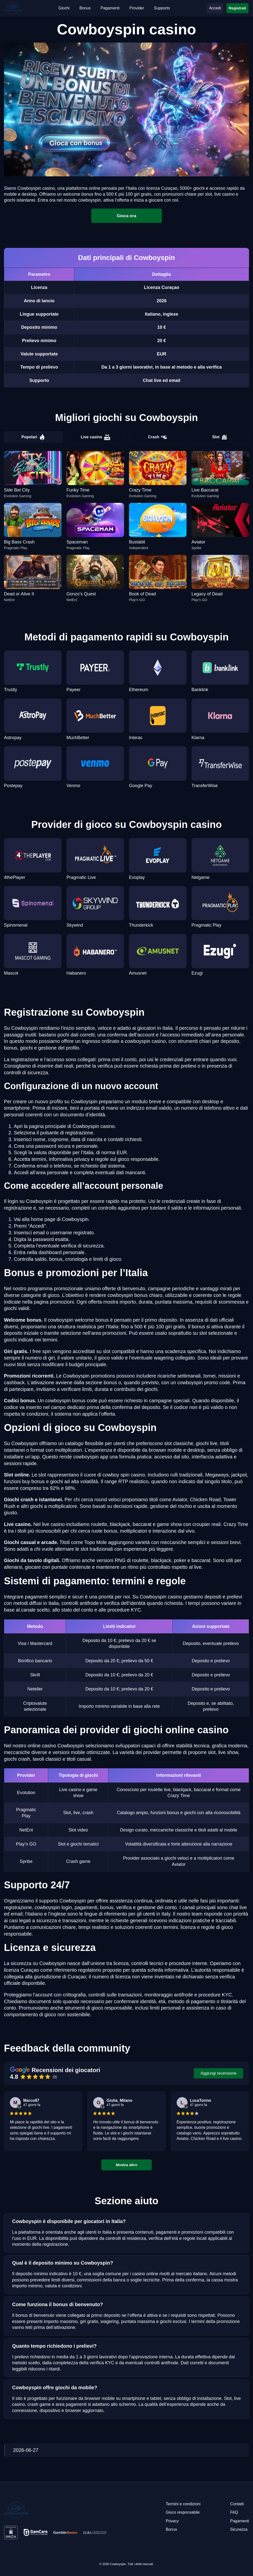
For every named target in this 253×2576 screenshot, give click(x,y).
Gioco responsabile (183, 2512)
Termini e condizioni (183, 2504)
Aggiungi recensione (218, 2073)
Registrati (237, 8)
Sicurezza (239, 2529)
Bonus (85, 8)
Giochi (63, 8)
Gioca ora (126, 215)
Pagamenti (110, 8)
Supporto (162, 8)
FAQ (234, 2512)
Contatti (237, 2504)
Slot (219, 437)
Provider (136, 8)
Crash (157, 437)
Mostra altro (126, 2165)
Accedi (215, 8)
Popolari (33, 437)
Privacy (172, 2521)
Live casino (95, 437)
